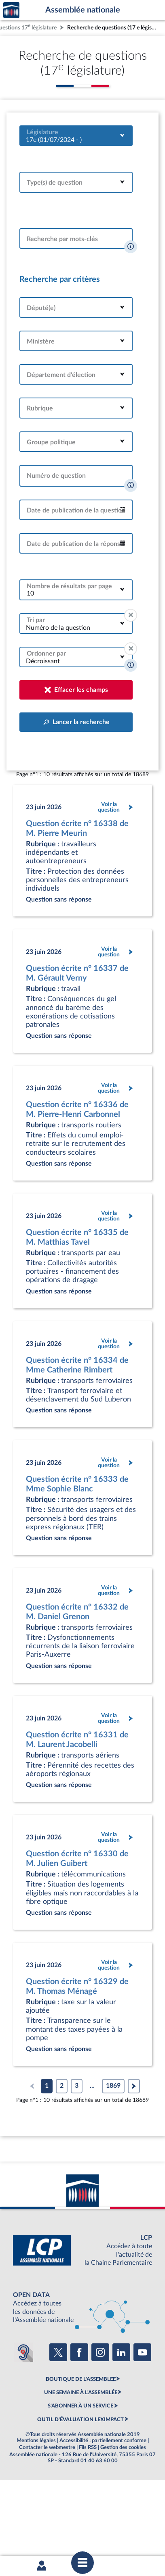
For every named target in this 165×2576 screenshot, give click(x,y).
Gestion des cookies (123, 2447)
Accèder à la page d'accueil (11, 10)
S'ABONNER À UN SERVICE (80, 2405)
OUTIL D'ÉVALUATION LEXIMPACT (80, 2419)
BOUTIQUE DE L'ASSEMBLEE (81, 2379)
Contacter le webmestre (47, 2447)
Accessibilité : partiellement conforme (102, 2440)
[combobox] (76, 135)
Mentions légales (36, 2440)
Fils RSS (88, 2447)
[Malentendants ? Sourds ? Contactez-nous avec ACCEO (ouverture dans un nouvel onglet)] (23, 2352)
